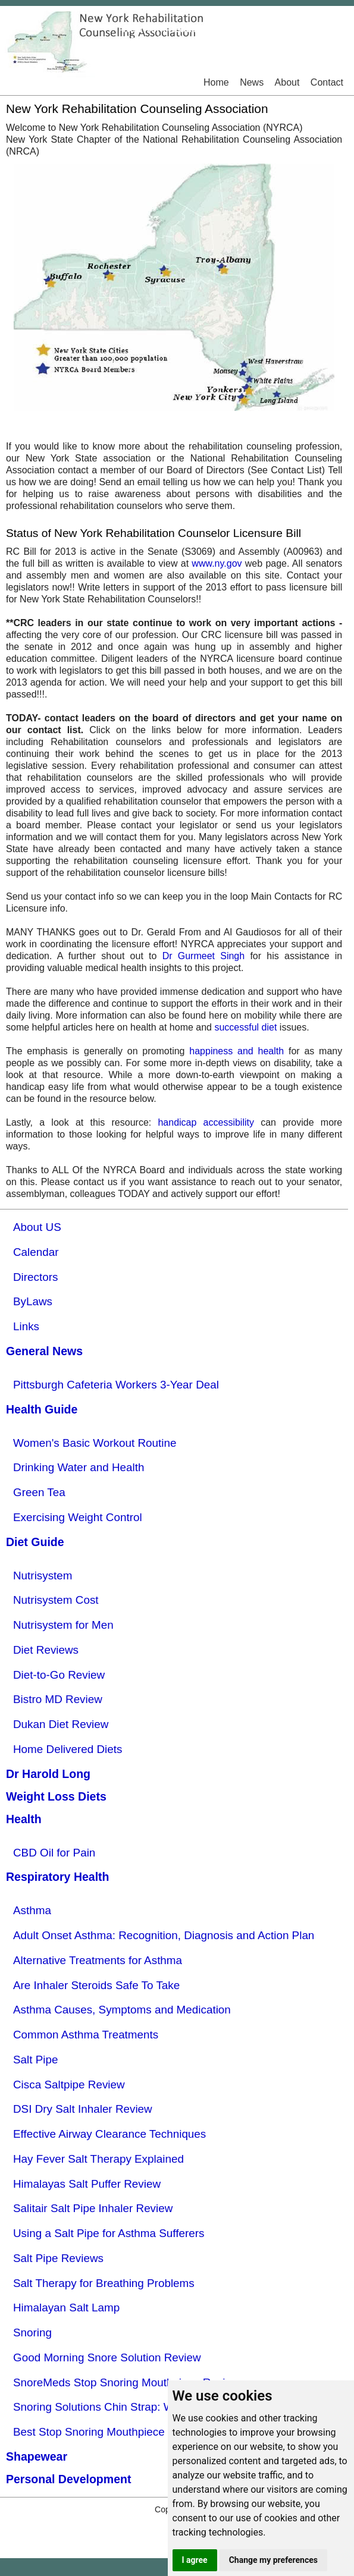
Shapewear (36, 2456)
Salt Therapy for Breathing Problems (104, 2283)
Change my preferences (273, 2560)
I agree (195, 2560)
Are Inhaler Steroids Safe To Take (96, 1985)
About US (37, 1227)
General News (44, 1351)
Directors (35, 1277)
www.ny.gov (217, 563)
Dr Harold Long (48, 1773)
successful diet (245, 1027)
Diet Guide (35, 1541)
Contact (327, 82)
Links (26, 1326)
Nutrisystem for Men (63, 1625)
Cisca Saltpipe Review (69, 2084)
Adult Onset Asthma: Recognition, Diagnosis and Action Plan (163, 1935)
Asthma (32, 1910)
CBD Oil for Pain (54, 1852)
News (252, 82)
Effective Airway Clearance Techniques (109, 2134)
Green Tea (39, 1492)
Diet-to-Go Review (59, 1675)
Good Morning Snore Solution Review (107, 2357)
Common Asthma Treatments (85, 2034)
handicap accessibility (206, 1122)
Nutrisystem (43, 1575)
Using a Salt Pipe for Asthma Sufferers (108, 2233)
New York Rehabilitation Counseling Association (137, 108)
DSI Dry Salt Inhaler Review (82, 2109)
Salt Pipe (35, 2059)
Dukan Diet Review (60, 1724)
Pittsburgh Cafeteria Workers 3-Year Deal (116, 1384)
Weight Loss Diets (56, 1796)
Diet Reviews (46, 1650)
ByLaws (32, 1301)
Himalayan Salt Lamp (66, 2307)
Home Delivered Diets (67, 1749)
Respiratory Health (57, 1876)
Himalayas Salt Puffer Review (87, 2184)
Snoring (32, 2332)
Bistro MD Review (57, 1699)
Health (24, 1819)
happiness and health (236, 1051)
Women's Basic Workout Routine (94, 1443)
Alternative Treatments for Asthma (97, 1960)
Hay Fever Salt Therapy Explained (98, 2159)
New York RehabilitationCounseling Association (177, 34)
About (287, 82)
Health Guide (41, 1409)
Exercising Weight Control (77, 1517)
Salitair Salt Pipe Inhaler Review (93, 2208)
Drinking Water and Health (78, 1467)
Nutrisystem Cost (56, 1600)
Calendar (36, 1252)
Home (216, 82)
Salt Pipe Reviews (58, 2258)
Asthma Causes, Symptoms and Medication (122, 2009)
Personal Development (68, 2479)
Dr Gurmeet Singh (203, 956)
